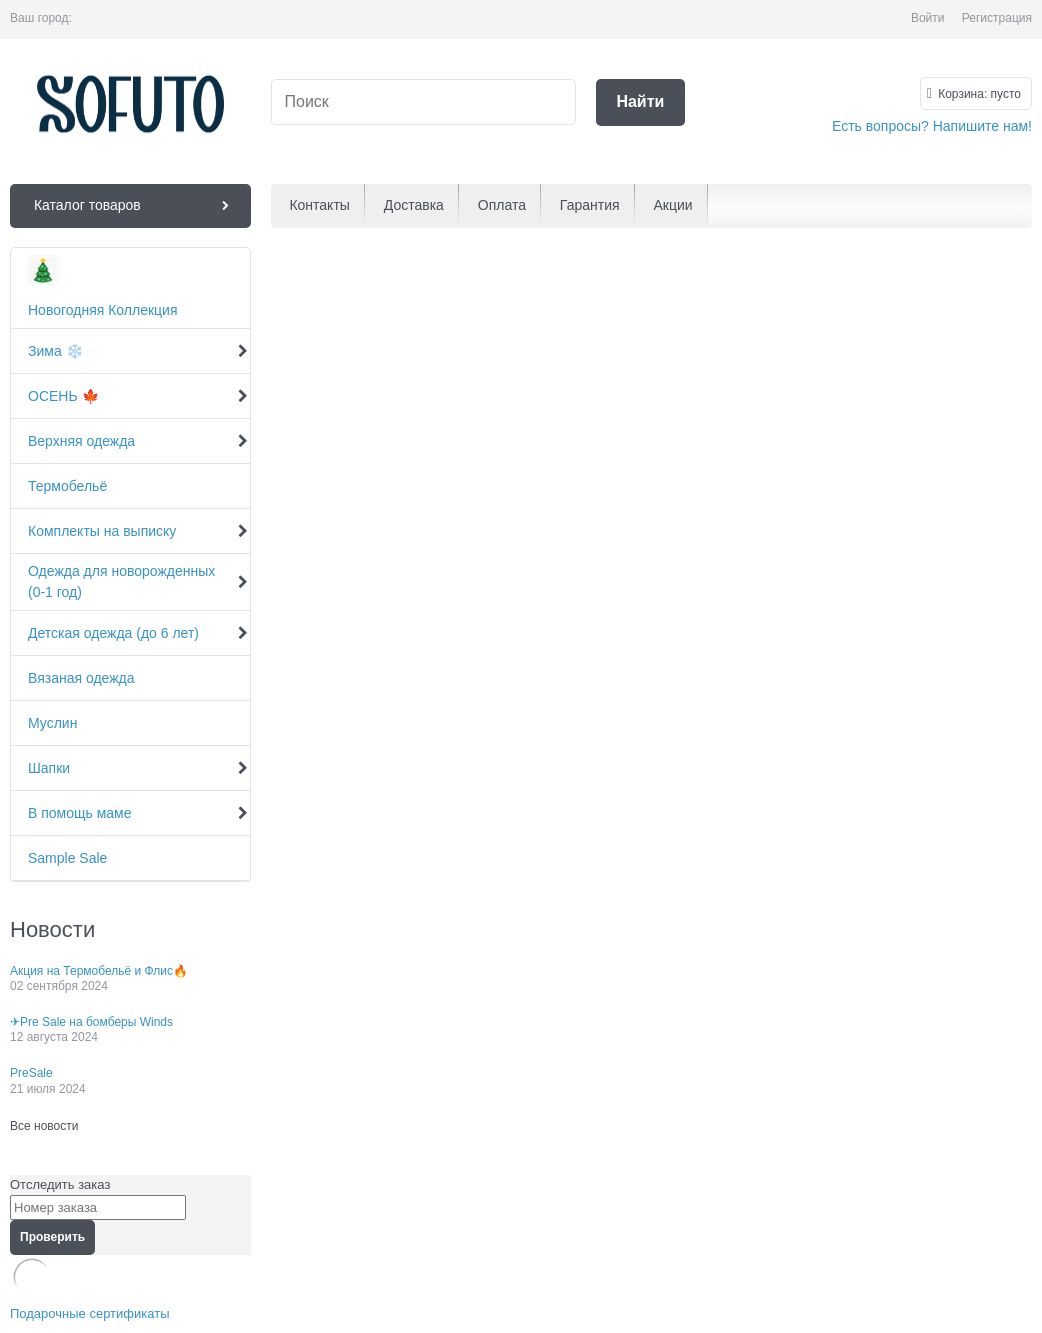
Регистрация (997, 18)
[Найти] (640, 102)
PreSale (31, 1073)
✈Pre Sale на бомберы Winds (91, 1022)
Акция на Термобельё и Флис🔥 (99, 971)
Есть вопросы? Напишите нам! (932, 126)
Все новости (44, 1126)
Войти (928, 18)
